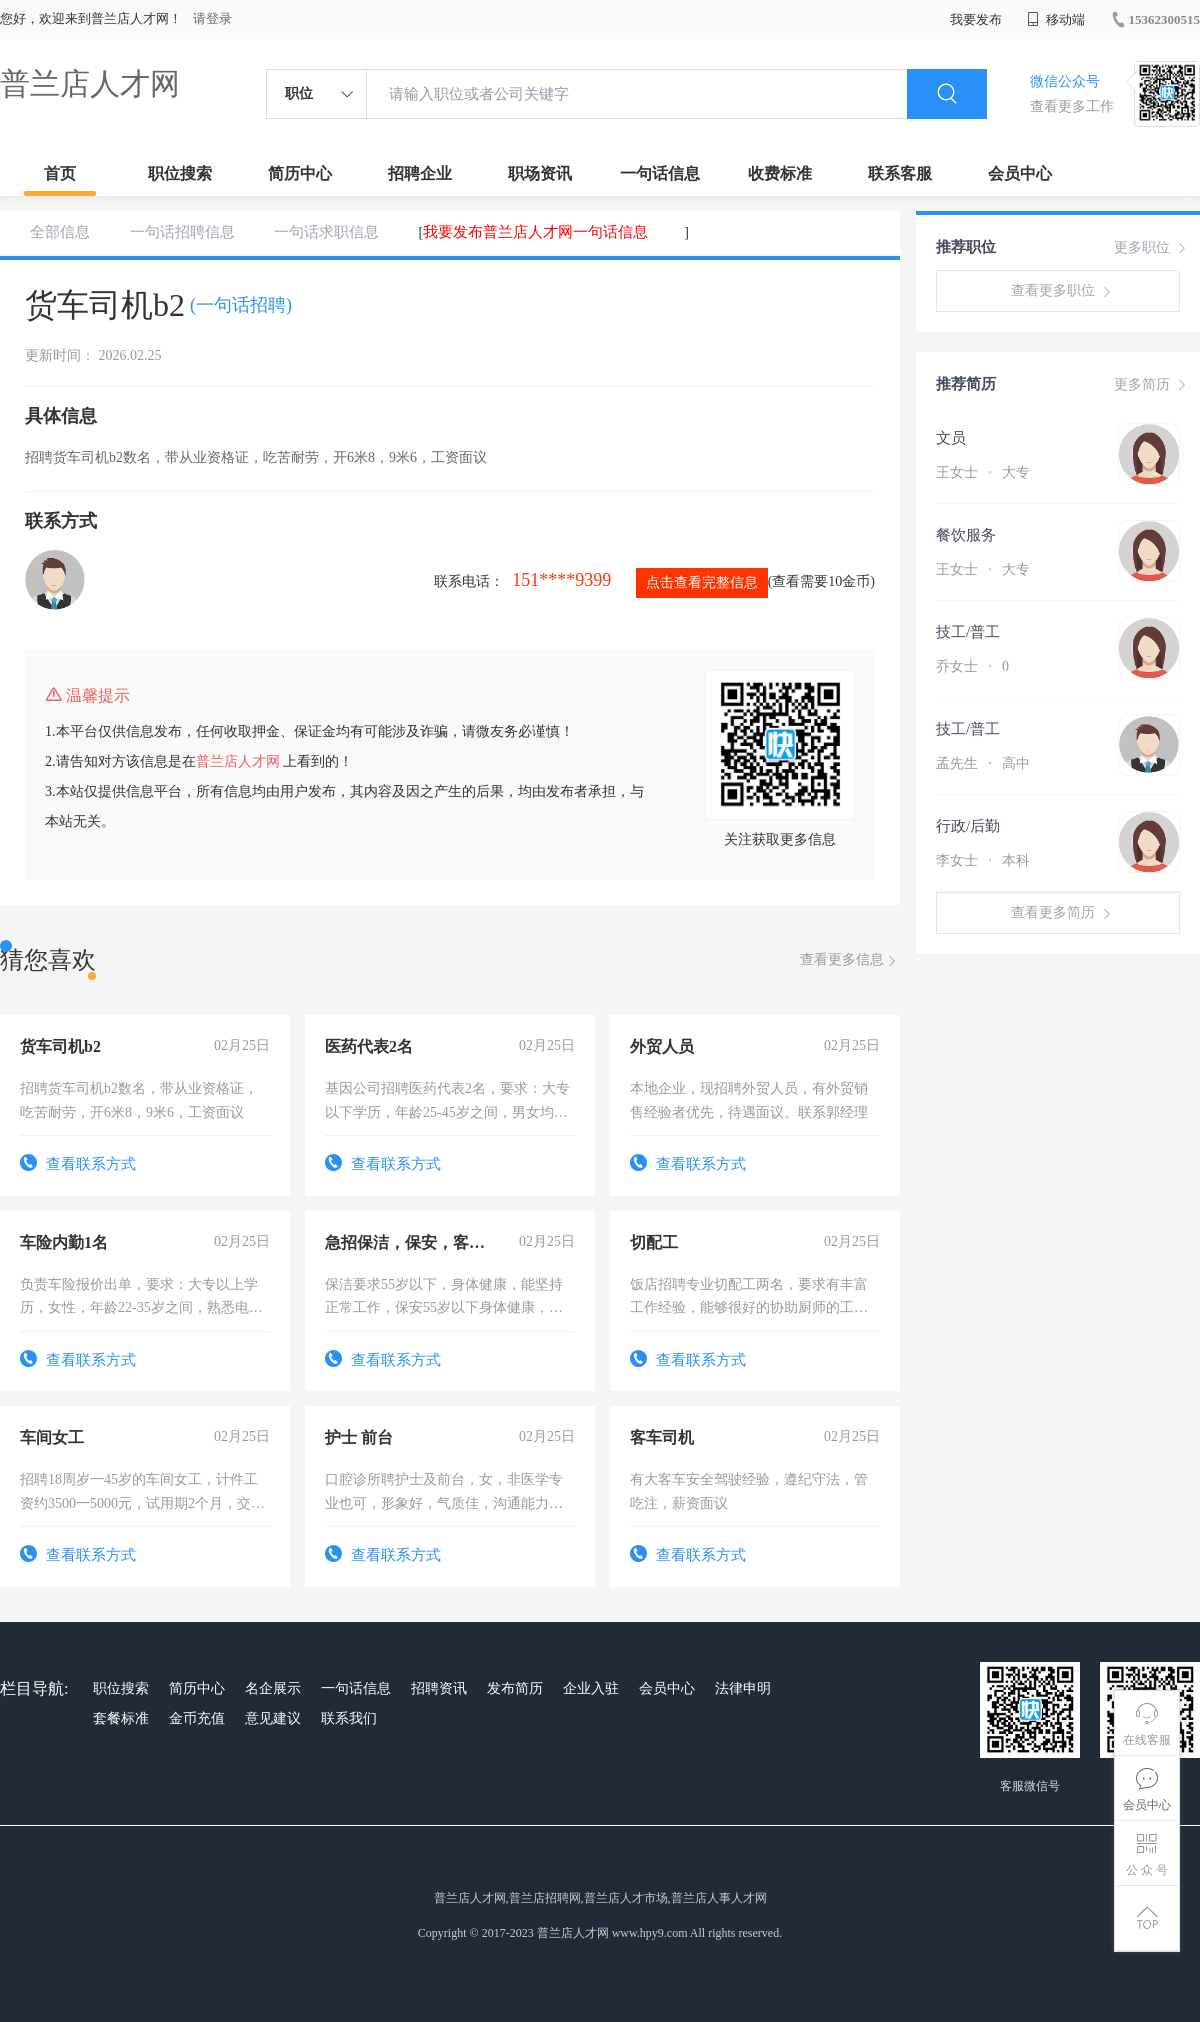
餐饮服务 (966, 535)
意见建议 (273, 1718)
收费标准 (780, 173)
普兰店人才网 (90, 83)
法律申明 (743, 1688)
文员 (951, 438)
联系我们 (349, 1718)
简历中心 (300, 173)
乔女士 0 (972, 666)
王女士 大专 (983, 472)
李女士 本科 (983, 860)
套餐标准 (121, 1718)
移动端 (1056, 19)
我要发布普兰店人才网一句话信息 (535, 232)
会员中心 (1020, 173)
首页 (60, 173)
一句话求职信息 (326, 232)
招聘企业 (420, 173)
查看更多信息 (850, 960)
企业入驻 (591, 1688)
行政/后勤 (968, 826)
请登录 (212, 18)
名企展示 (273, 1688)
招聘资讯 (439, 1688)
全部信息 (60, 232)
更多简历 (1152, 385)
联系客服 (900, 173)
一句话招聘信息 (182, 232)
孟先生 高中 (983, 763)
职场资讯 (540, 173)
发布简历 (515, 1688)
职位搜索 (180, 173)
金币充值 (197, 1718)
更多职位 (1152, 248)
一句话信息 (660, 173)
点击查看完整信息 (702, 582)
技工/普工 (968, 632)
